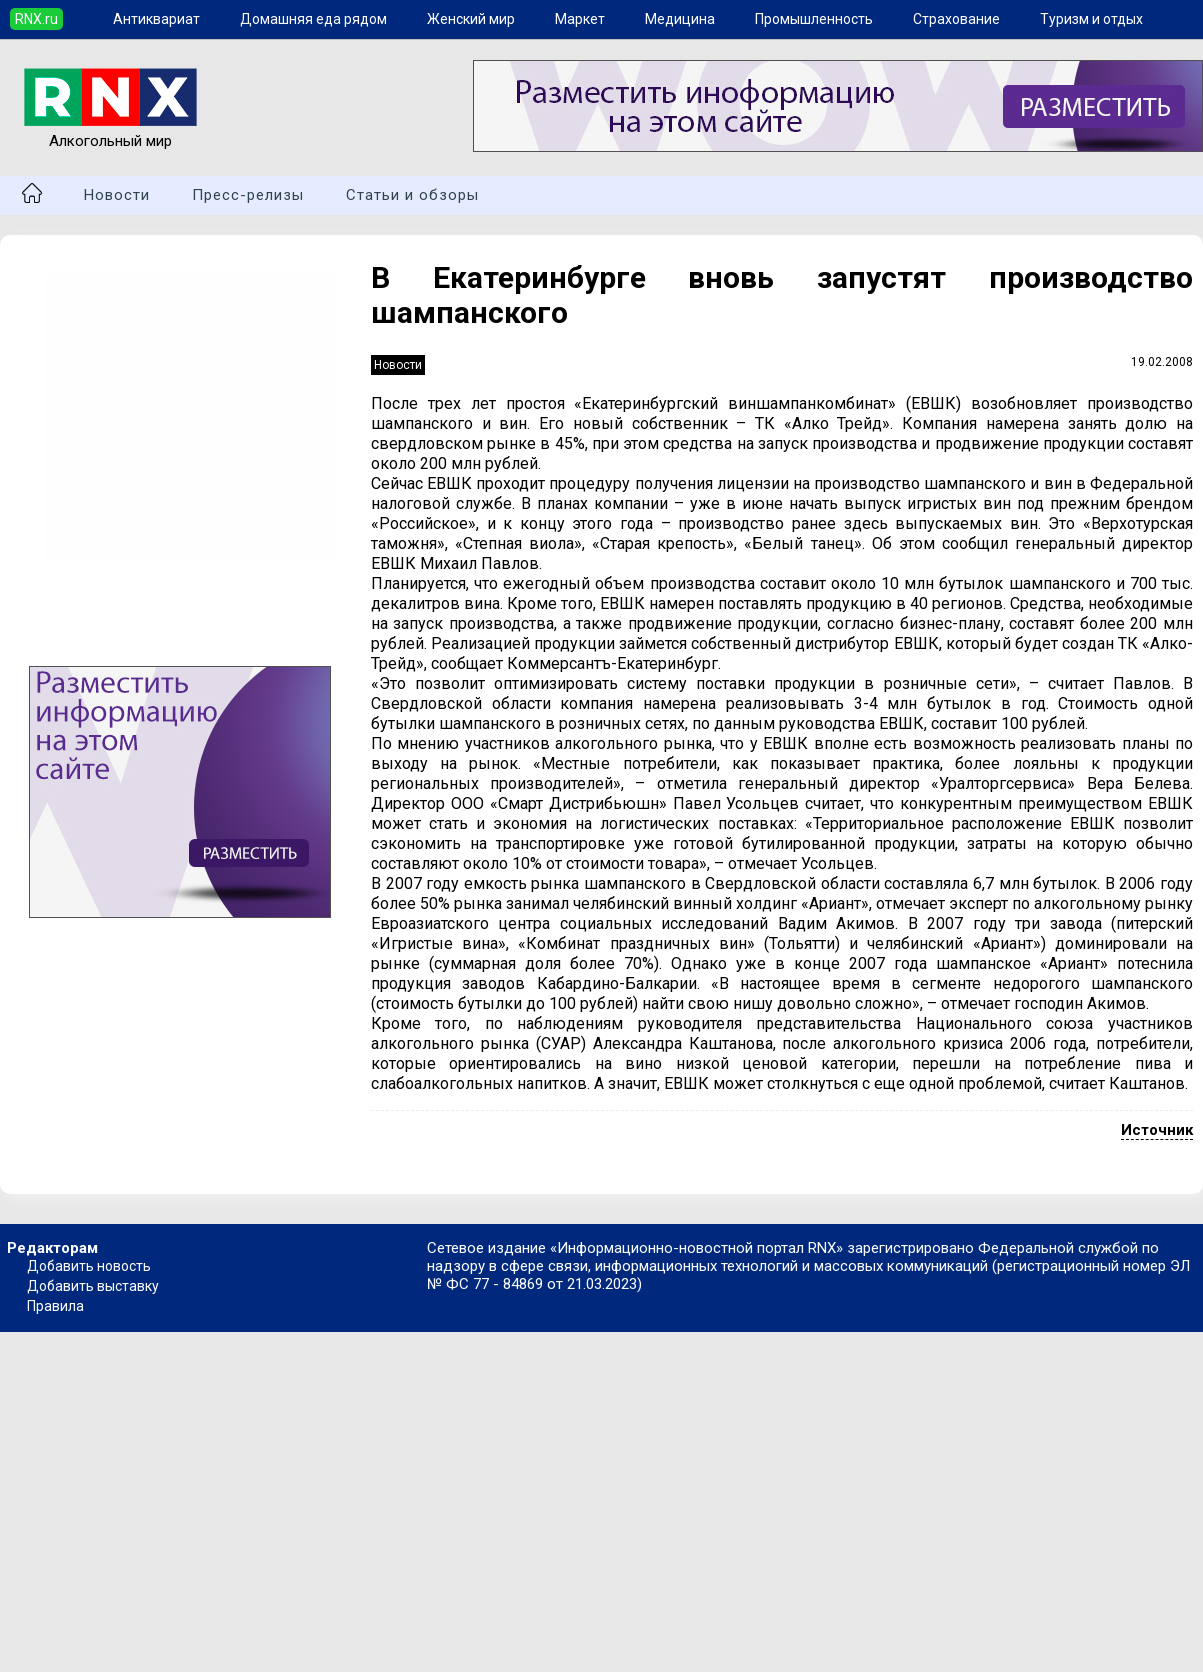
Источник (1157, 1130)
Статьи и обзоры (412, 195)
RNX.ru (36, 19)
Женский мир (471, 19)
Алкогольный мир (110, 132)
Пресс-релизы (248, 195)
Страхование (956, 19)
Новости (117, 195)
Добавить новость (89, 1266)
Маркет (580, 19)
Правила (55, 1306)
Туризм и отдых (1091, 19)
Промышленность (814, 19)
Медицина (680, 19)
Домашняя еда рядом (313, 19)
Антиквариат (156, 19)
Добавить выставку (93, 1286)
